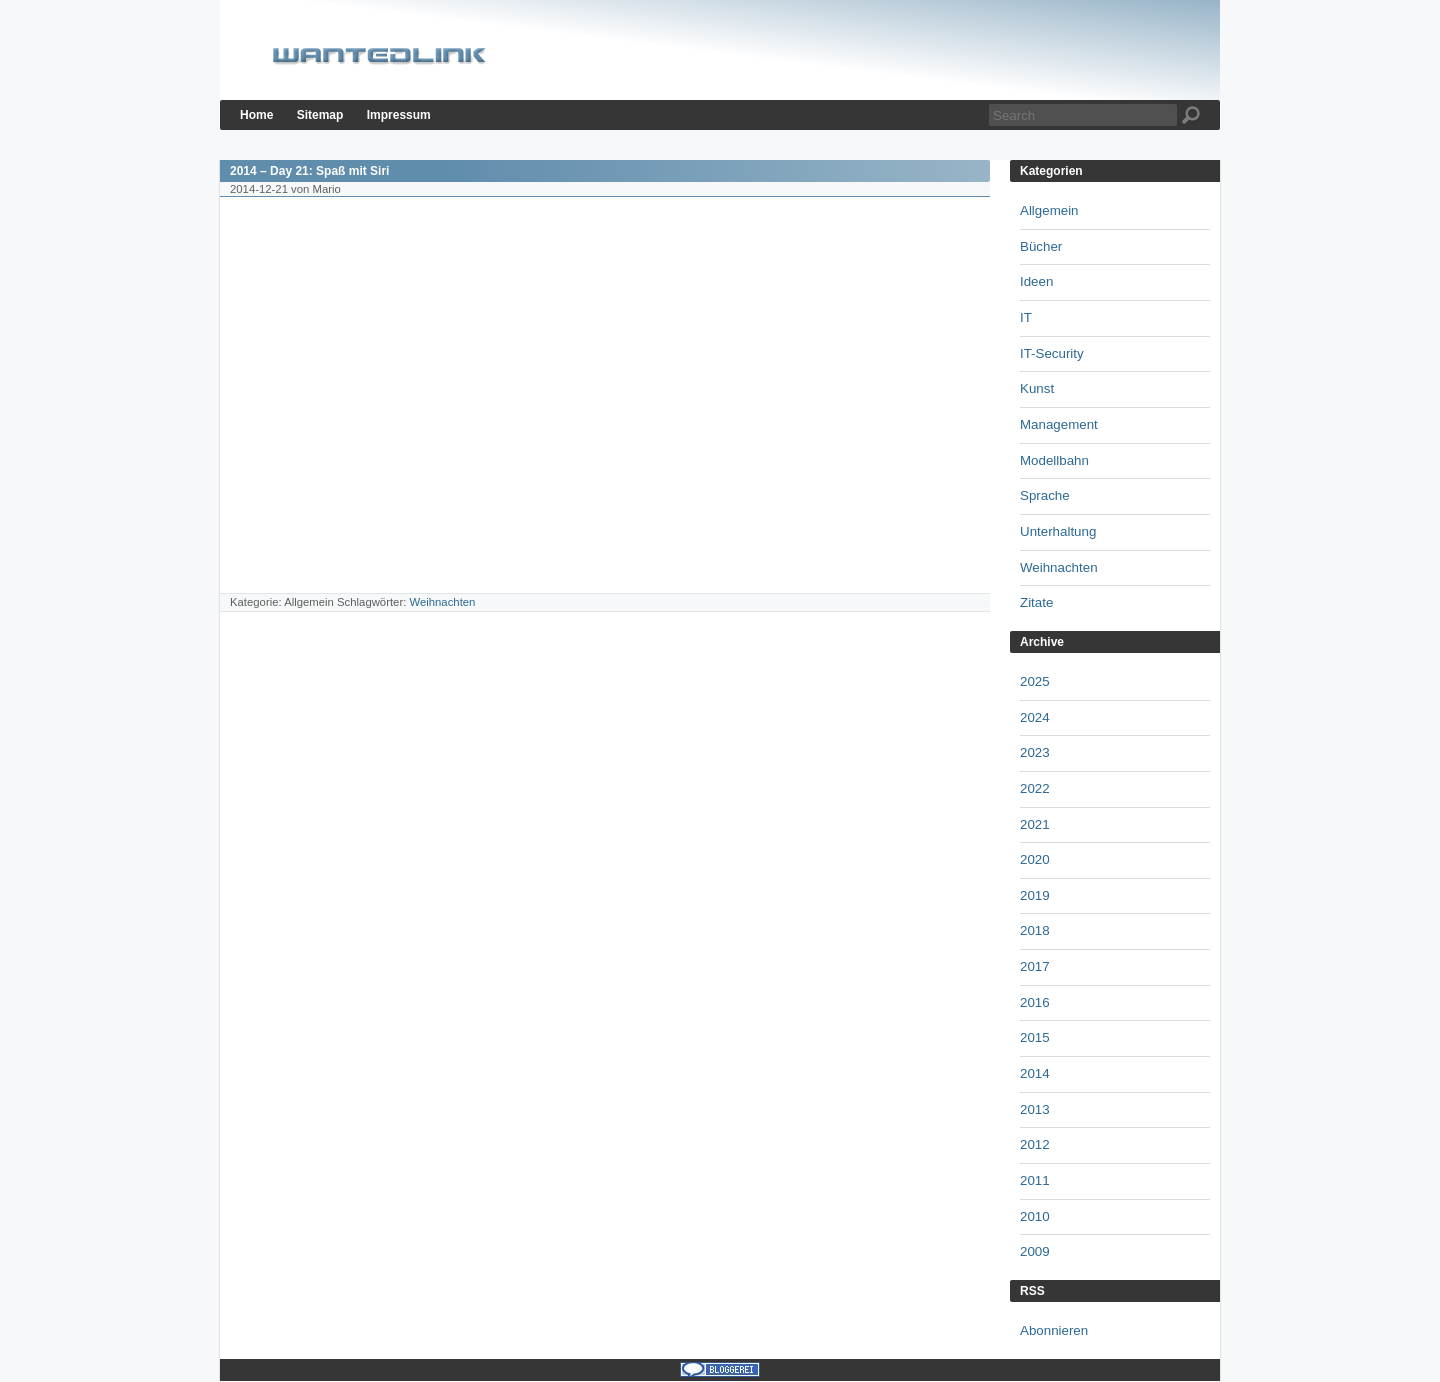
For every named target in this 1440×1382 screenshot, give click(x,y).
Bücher (1041, 246)
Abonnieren (1054, 1330)
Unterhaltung (1058, 531)
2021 (1035, 824)
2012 (1035, 1144)
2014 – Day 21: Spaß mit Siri (309, 171)
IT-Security (1052, 353)
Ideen (1036, 281)
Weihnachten (442, 602)
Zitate (1036, 602)
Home (256, 115)
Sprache (1045, 495)
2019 (1035, 895)
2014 (1035, 1073)
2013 (1035, 1109)
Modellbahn (1054, 460)
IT (1026, 317)
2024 (1035, 717)
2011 (1035, 1180)
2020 (1035, 859)
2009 (1035, 1251)
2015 (1035, 1037)
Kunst (1037, 388)
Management (1059, 424)
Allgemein (1049, 210)
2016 (1035, 1002)
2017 (1035, 966)
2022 (1035, 788)
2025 (1035, 681)
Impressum (399, 115)
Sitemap (320, 115)
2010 (1035, 1216)
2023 (1035, 752)
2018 (1035, 930)
